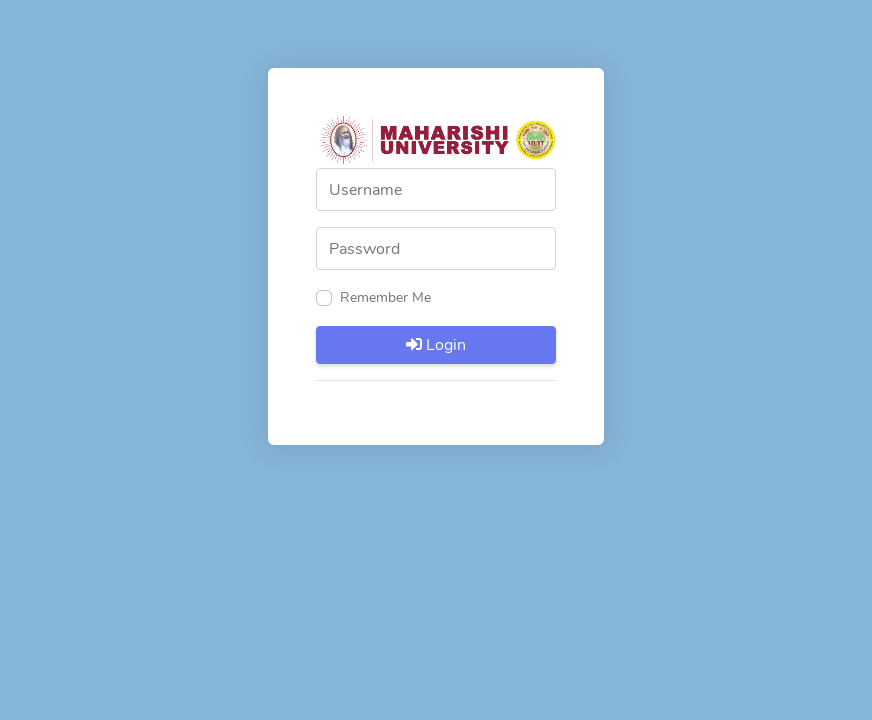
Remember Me (385, 297)
